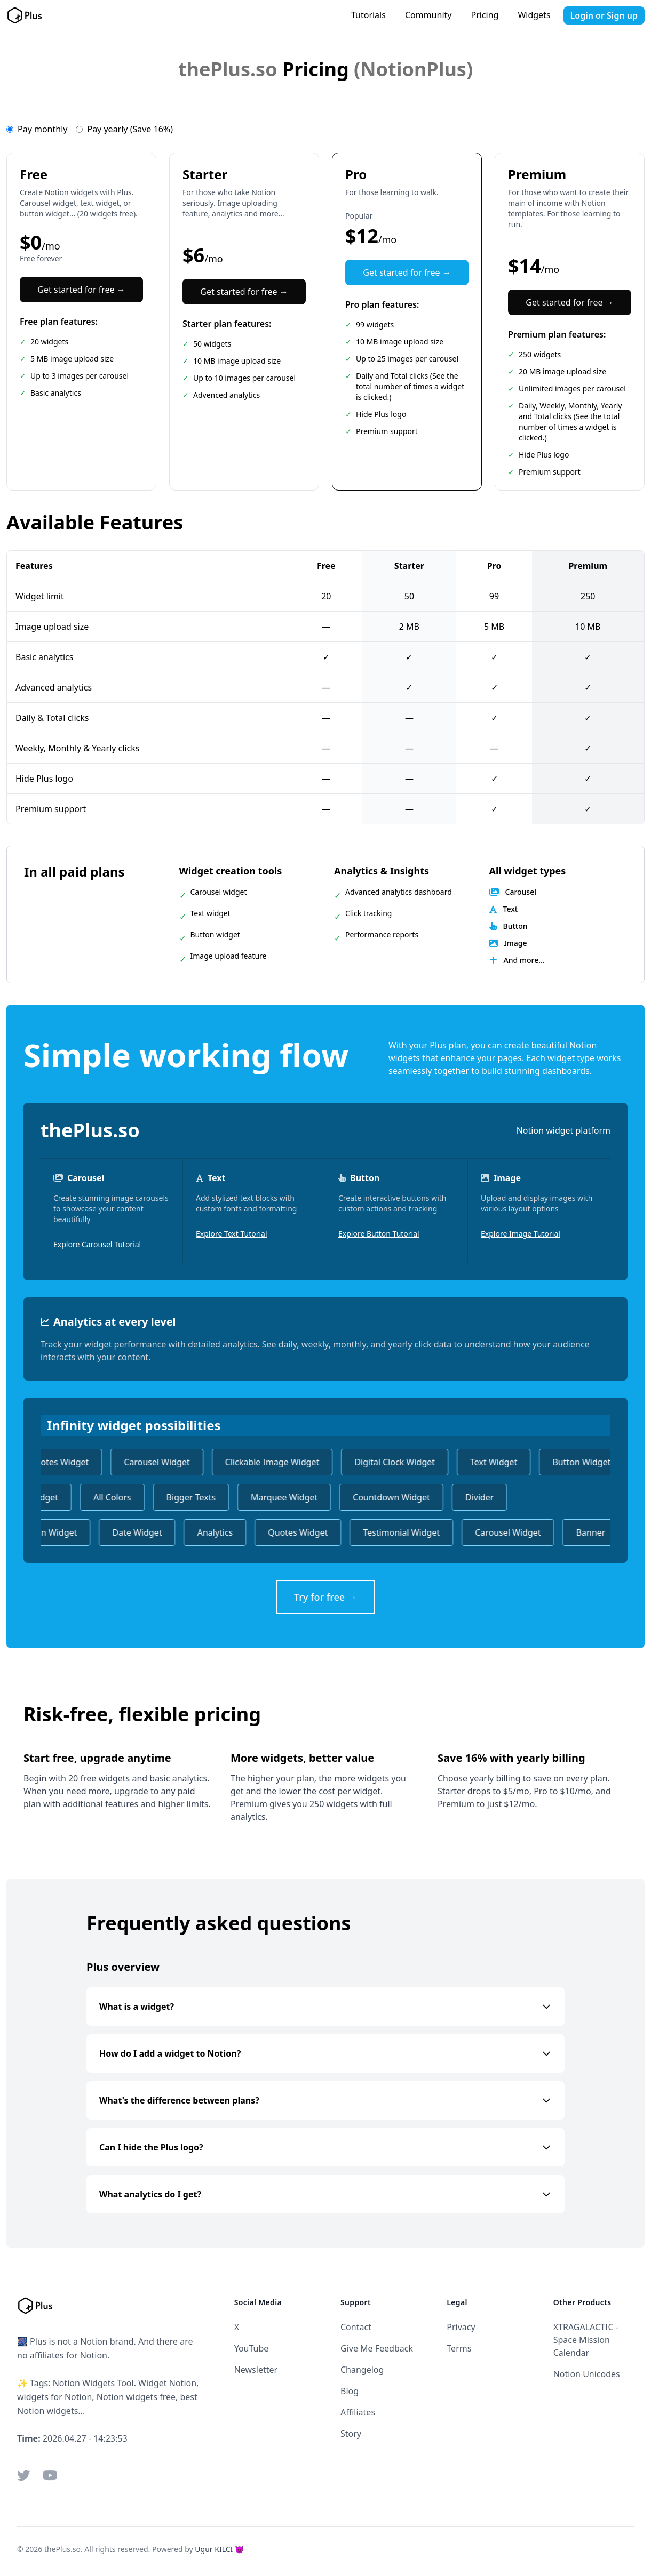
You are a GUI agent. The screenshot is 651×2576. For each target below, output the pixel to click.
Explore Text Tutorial (231, 1234)
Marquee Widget (277, 1497)
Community (428, 15)
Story (350, 2433)
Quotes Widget (66, 1462)
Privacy (461, 2327)
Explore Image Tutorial (520, 1234)
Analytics (222, 1532)
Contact (355, 2327)
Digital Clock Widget (401, 1462)
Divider (472, 1497)
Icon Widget (60, 1532)
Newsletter (255, 2370)
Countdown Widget (384, 1497)
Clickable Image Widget (279, 1462)
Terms (459, 2348)
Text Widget (500, 1462)
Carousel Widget (163, 1462)
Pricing (484, 15)
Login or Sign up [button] (604, 15)
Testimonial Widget (408, 1532)
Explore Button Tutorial (378, 1234)
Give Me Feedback (376, 2348)
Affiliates (357, 2412)
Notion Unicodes (586, 2374)
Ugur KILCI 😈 (219, 2549)
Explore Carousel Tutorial (97, 1244)
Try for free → (325, 1597)
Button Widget (588, 1462)
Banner (598, 1532)
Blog (349, 2391)
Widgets (534, 15)
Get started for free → (81, 289)
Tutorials (368, 15)
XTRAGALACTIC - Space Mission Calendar (585, 2339)
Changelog (362, 2370)
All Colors (105, 1497)
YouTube (251, 2348)
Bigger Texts (183, 1497)
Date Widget (144, 1532)
